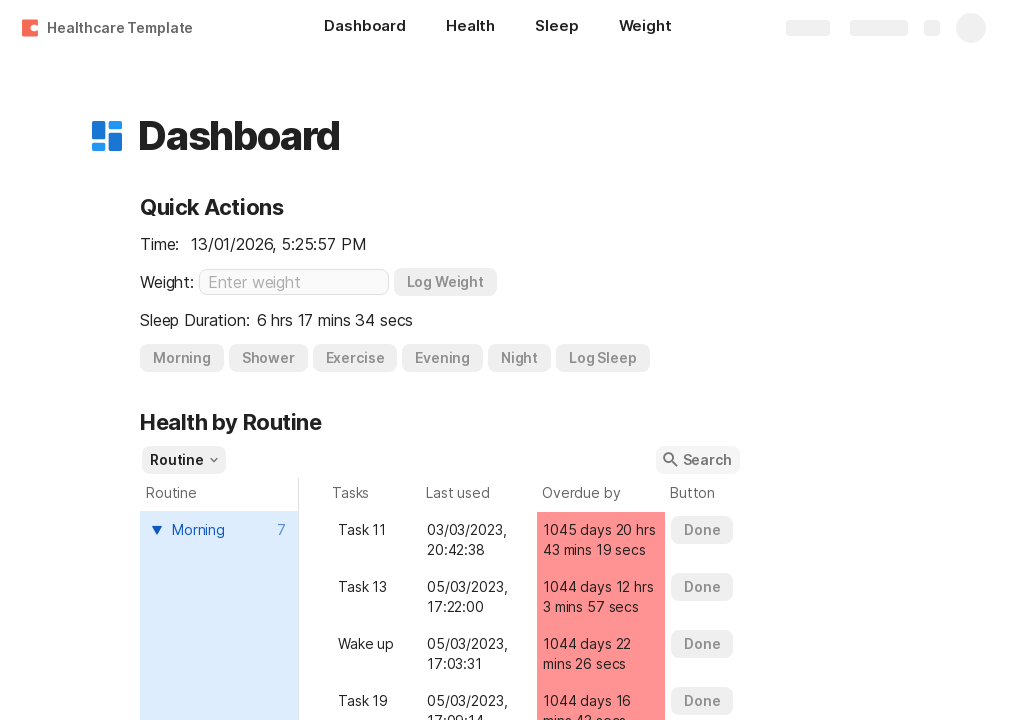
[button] (107, 136)
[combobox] (221, 530)
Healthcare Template (120, 27)
